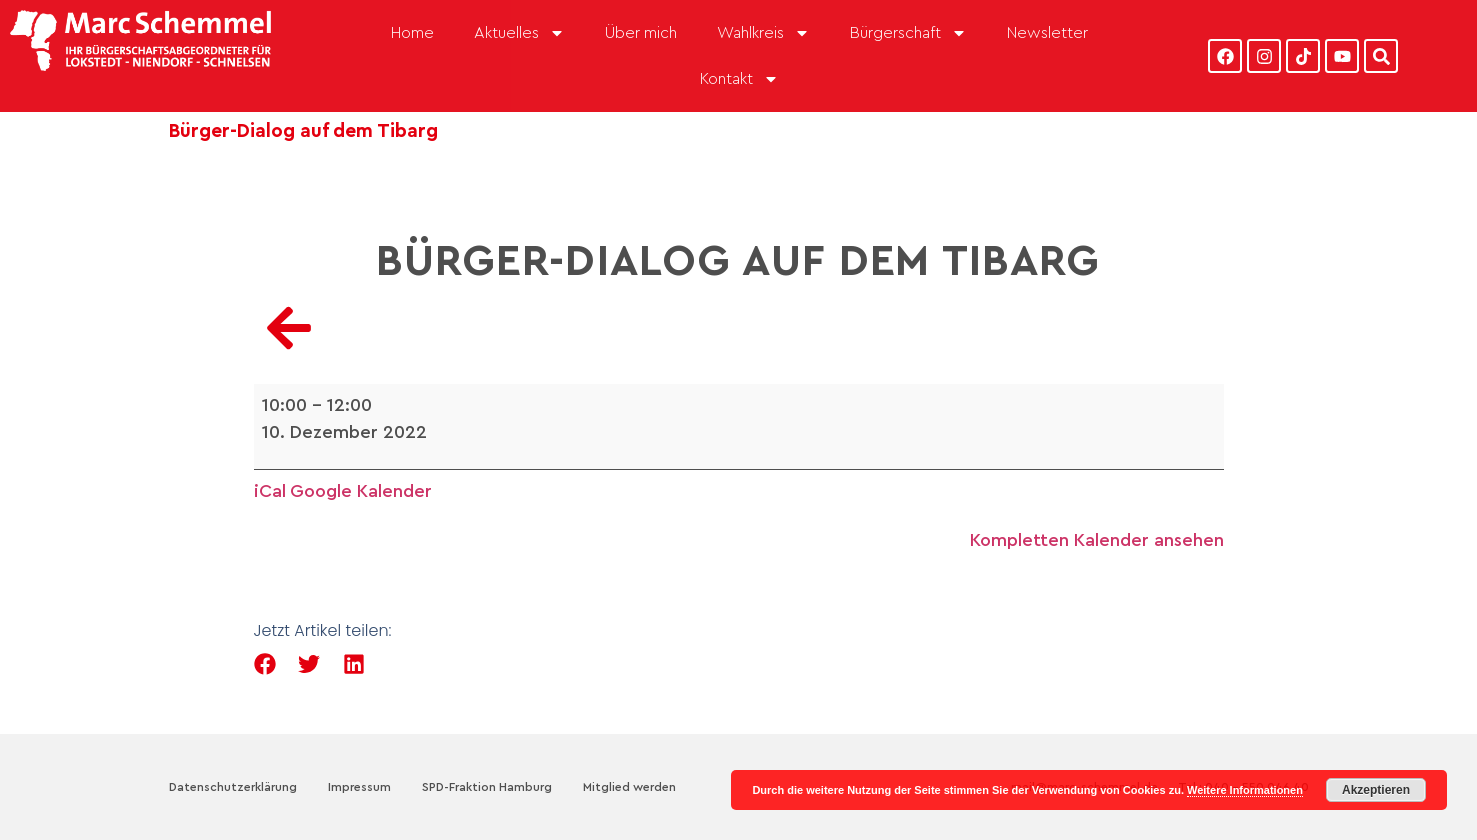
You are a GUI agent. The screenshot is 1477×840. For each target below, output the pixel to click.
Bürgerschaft (908, 33)
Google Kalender (361, 491)
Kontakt (739, 79)
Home (412, 33)
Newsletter (1047, 33)
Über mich (641, 33)
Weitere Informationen (1245, 790)
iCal (270, 491)
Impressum (359, 787)
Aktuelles (519, 33)
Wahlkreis (763, 33)
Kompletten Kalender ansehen (1097, 540)
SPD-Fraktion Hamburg (487, 787)
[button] (265, 664)
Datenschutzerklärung (233, 787)
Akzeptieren (1376, 790)
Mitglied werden (629, 787)
